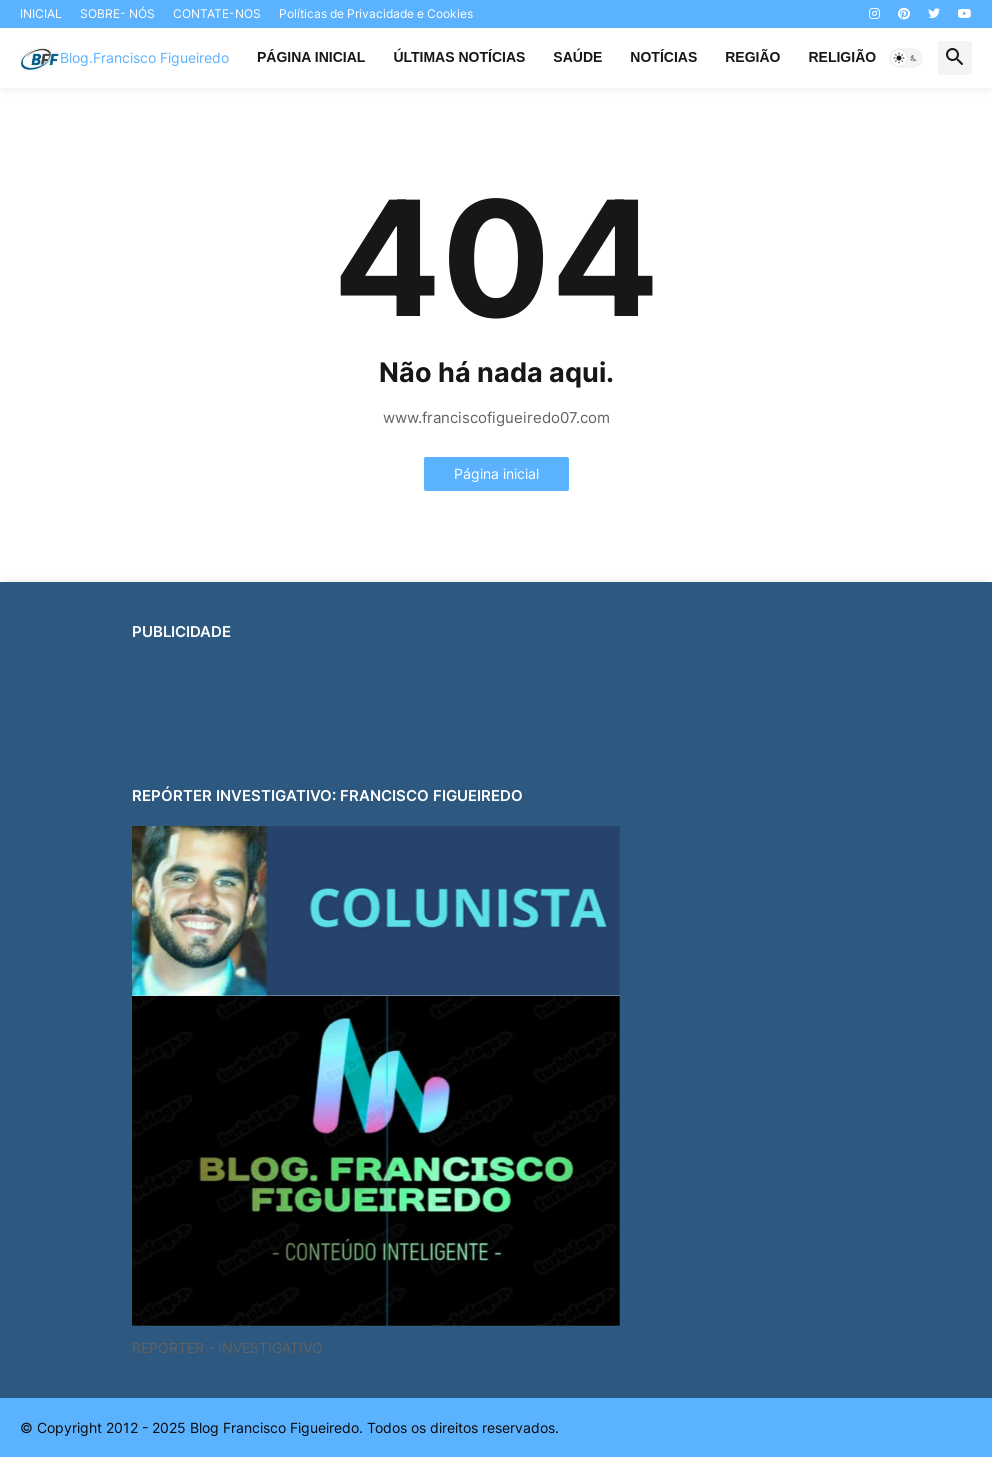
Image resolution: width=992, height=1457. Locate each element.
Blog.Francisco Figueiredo (144, 57)
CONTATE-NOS (217, 13)
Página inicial (496, 473)
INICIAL (41, 13)
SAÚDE (577, 57)
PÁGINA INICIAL (311, 57)
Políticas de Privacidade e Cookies (376, 13)
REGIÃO (752, 57)
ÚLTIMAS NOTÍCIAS (459, 57)
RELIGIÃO (842, 57)
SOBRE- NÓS (117, 13)
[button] (906, 58)
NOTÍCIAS (663, 57)
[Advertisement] (496, 707)
